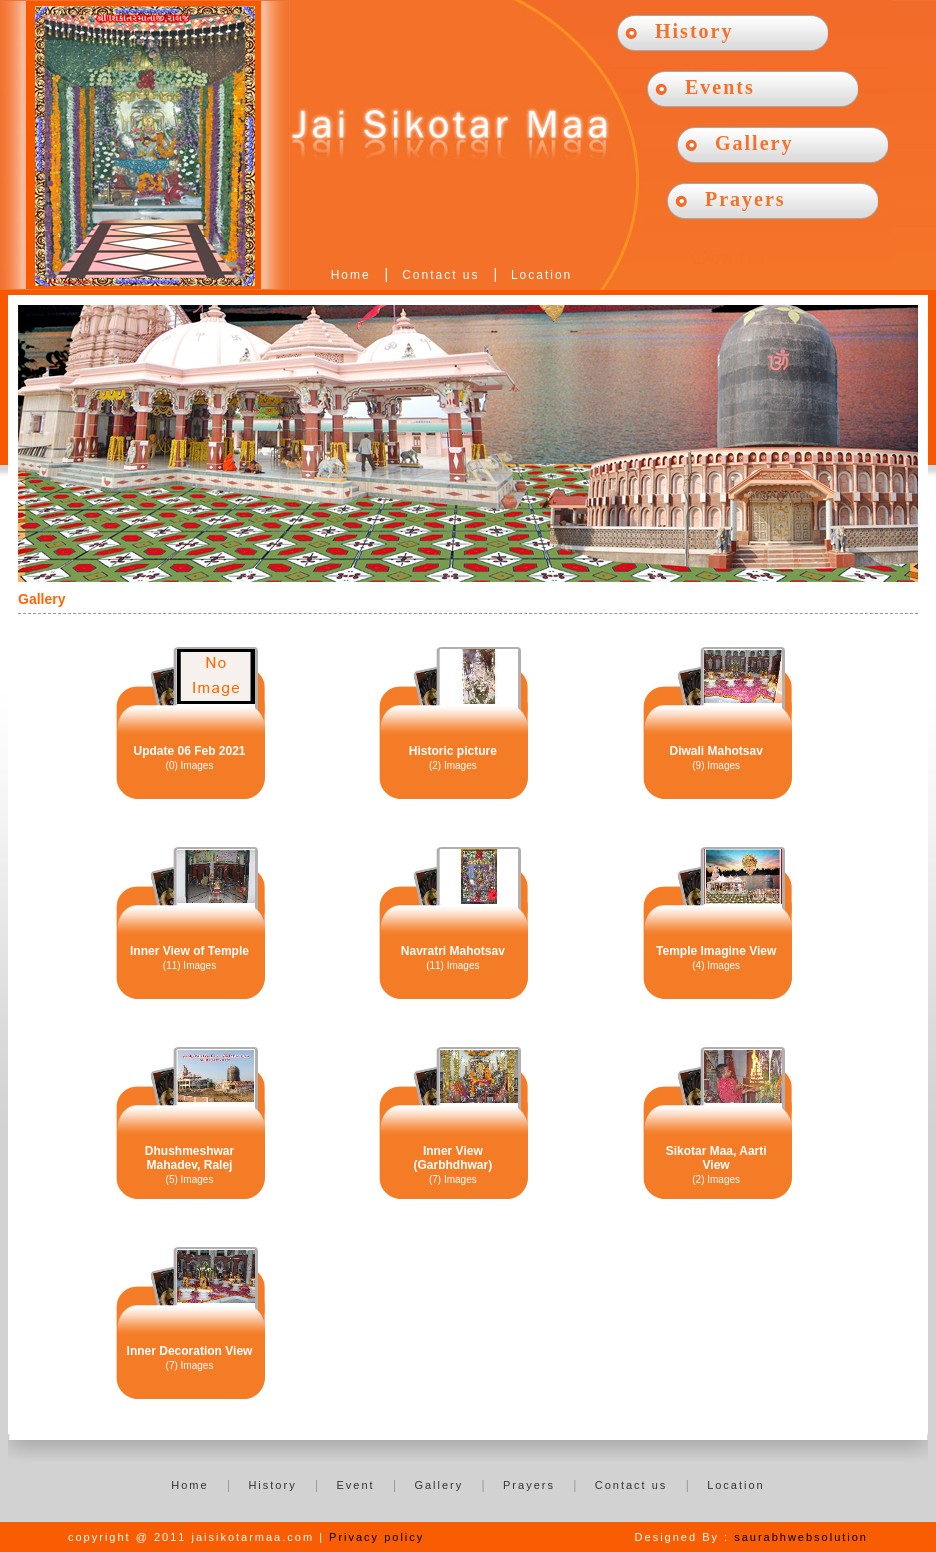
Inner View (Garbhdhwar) (452, 1158)
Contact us (440, 275)
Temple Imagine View (716, 951)
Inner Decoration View (190, 1351)
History (694, 31)
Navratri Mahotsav (453, 951)
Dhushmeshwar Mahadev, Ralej (189, 1158)
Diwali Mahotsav (715, 751)
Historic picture (453, 751)
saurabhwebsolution (801, 1537)
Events (720, 87)
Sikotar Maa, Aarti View (716, 1158)
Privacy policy (376, 1537)
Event (355, 1485)
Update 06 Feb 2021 (189, 751)
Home (351, 275)
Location (541, 275)
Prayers (745, 199)
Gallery (754, 143)
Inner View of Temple (189, 951)
